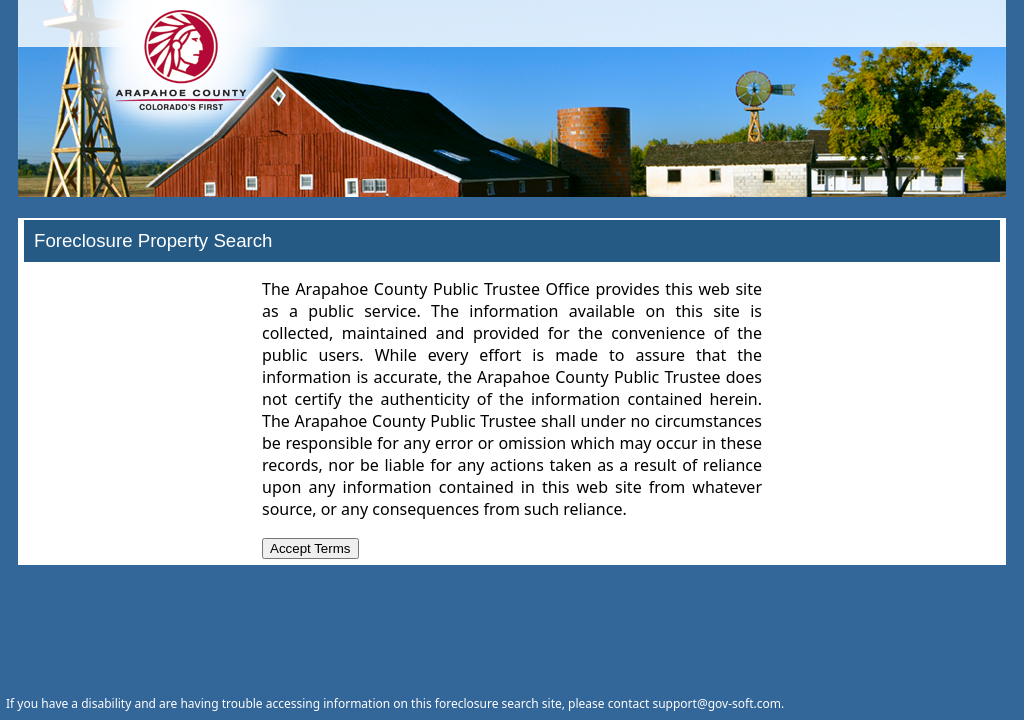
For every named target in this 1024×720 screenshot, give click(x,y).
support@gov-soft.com (716, 703)
